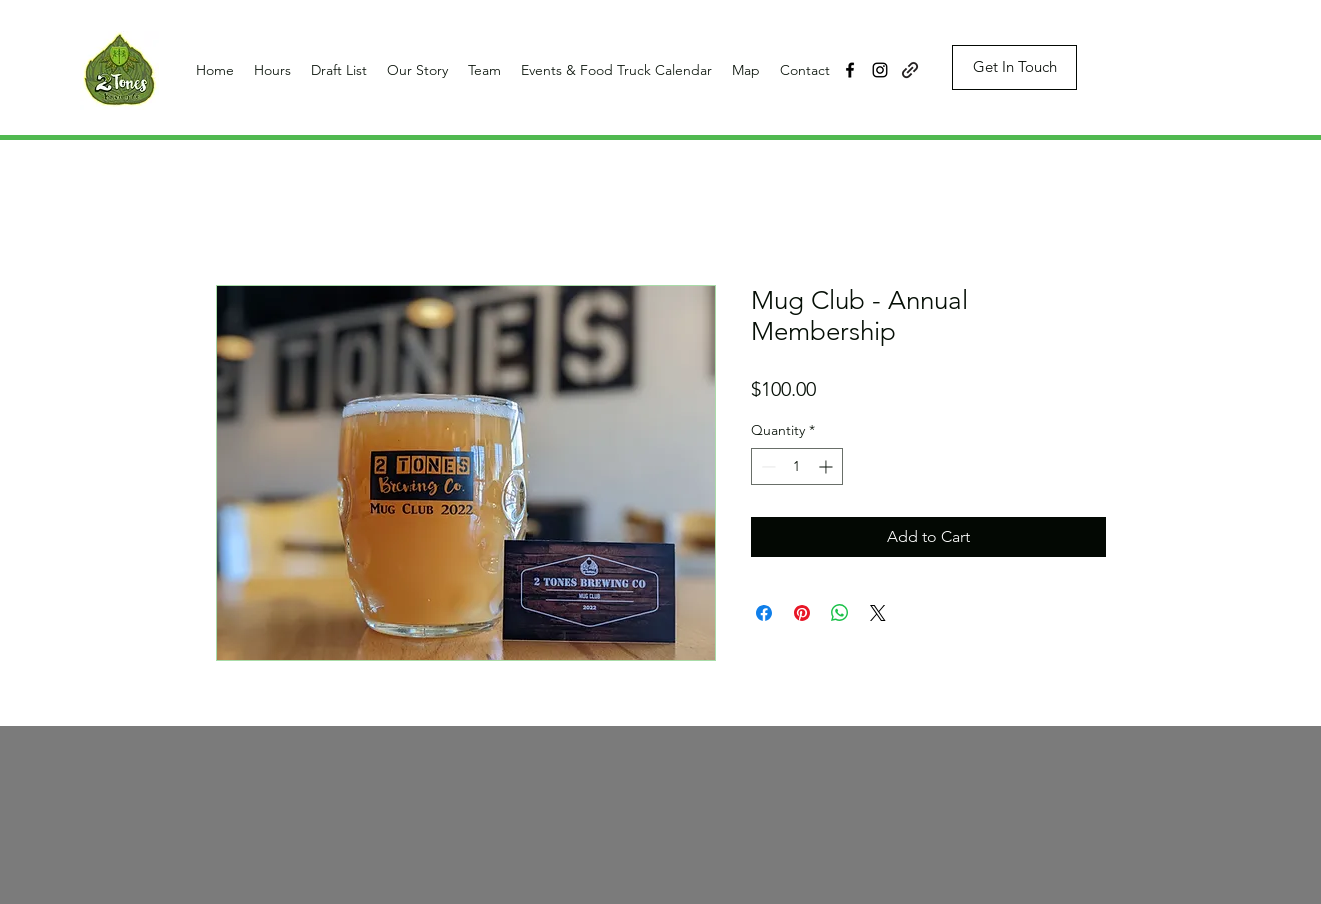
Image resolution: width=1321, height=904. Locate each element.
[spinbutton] (797, 466)
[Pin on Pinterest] (802, 613)
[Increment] (827, 466)
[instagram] (880, 70)
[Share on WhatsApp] (840, 613)
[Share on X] (878, 613)
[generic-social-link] (910, 70)
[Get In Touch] (1014, 67)
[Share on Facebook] (764, 613)
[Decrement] (766, 466)
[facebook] (850, 70)
